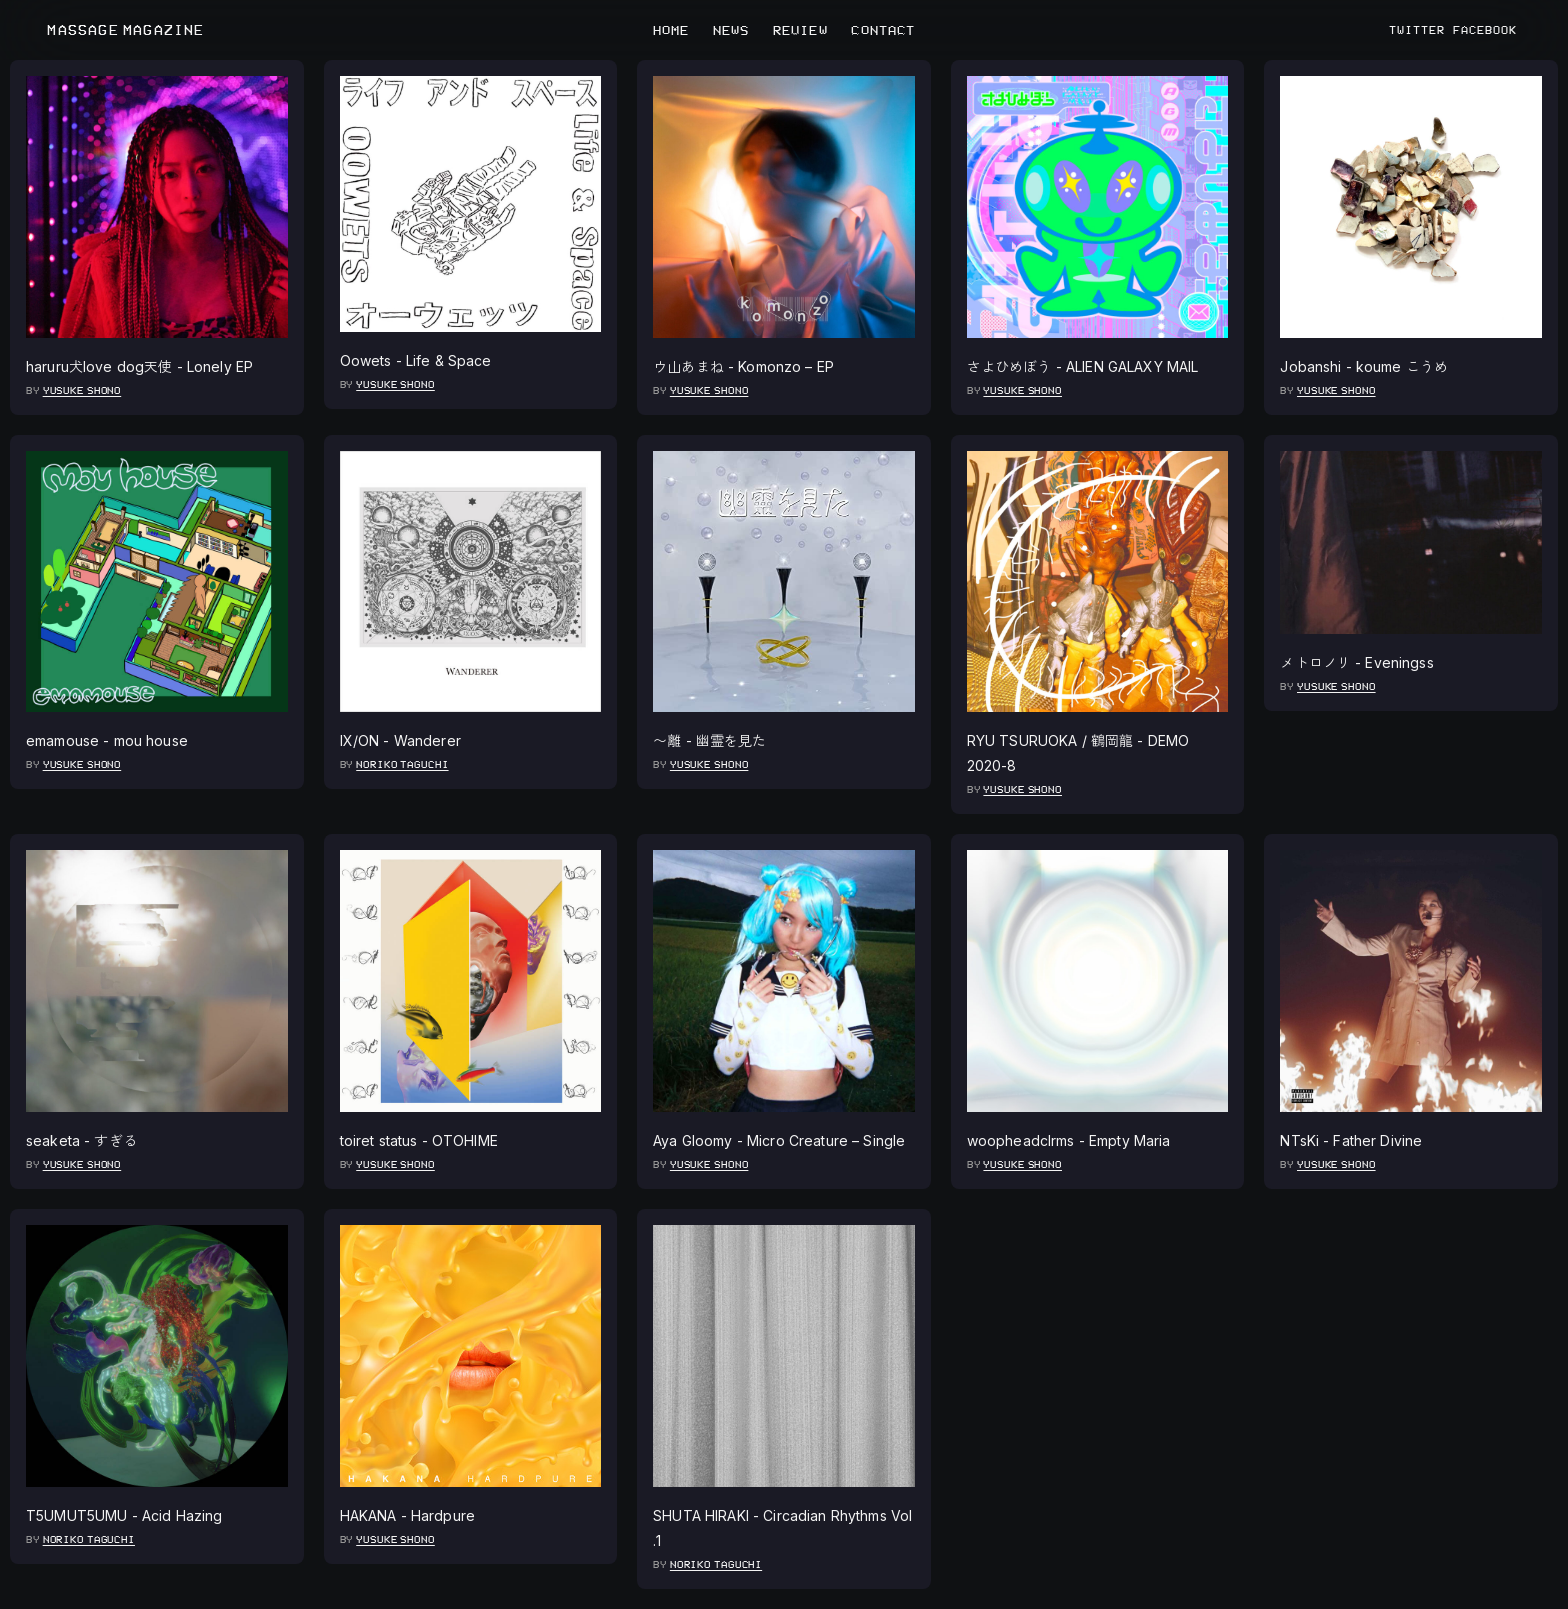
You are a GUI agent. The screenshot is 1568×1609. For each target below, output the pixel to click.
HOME (671, 30)
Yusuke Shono (82, 390)
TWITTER (1417, 30)
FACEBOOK (1485, 30)
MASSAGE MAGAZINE (125, 30)
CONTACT (883, 30)
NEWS (731, 30)
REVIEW (800, 30)
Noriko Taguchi (402, 764)
